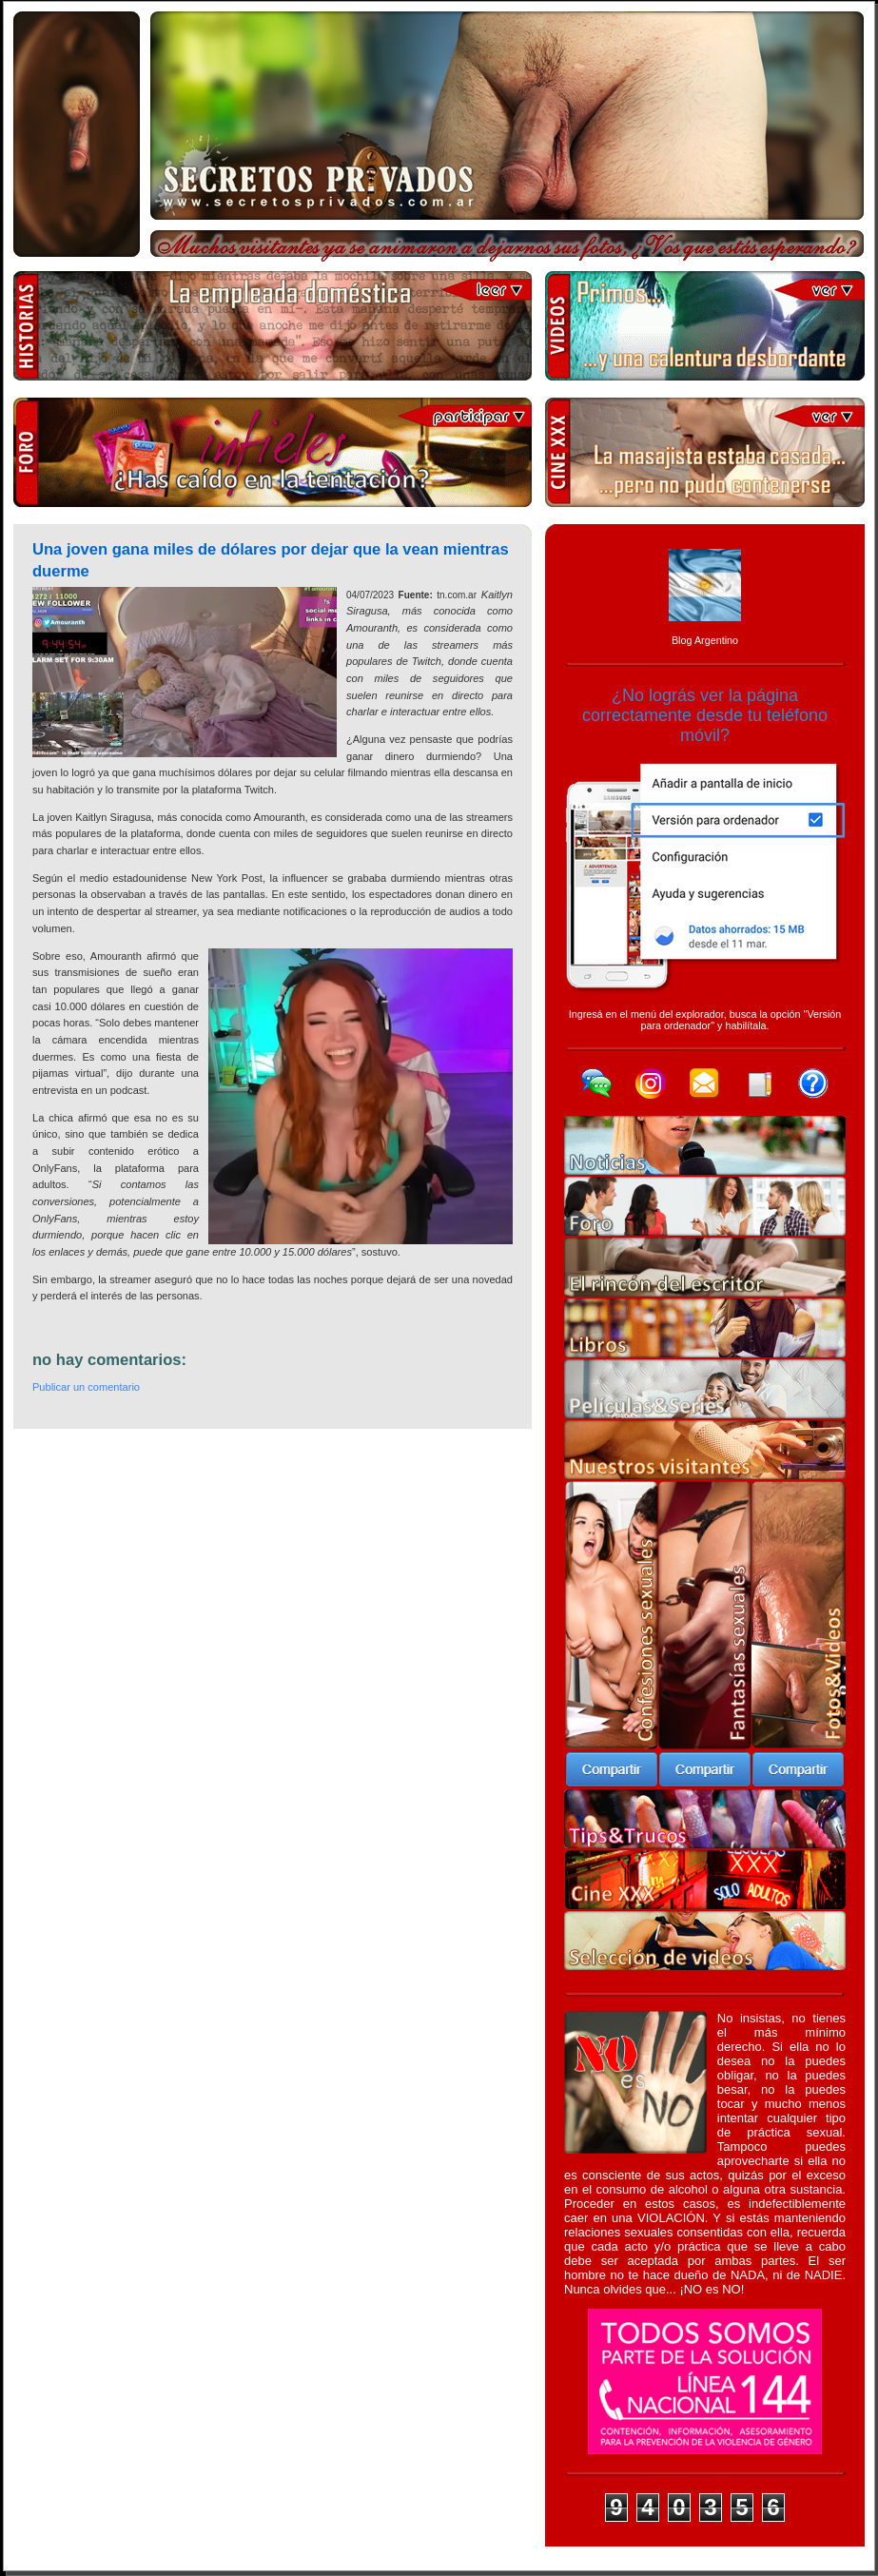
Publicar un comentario (86, 1387)
